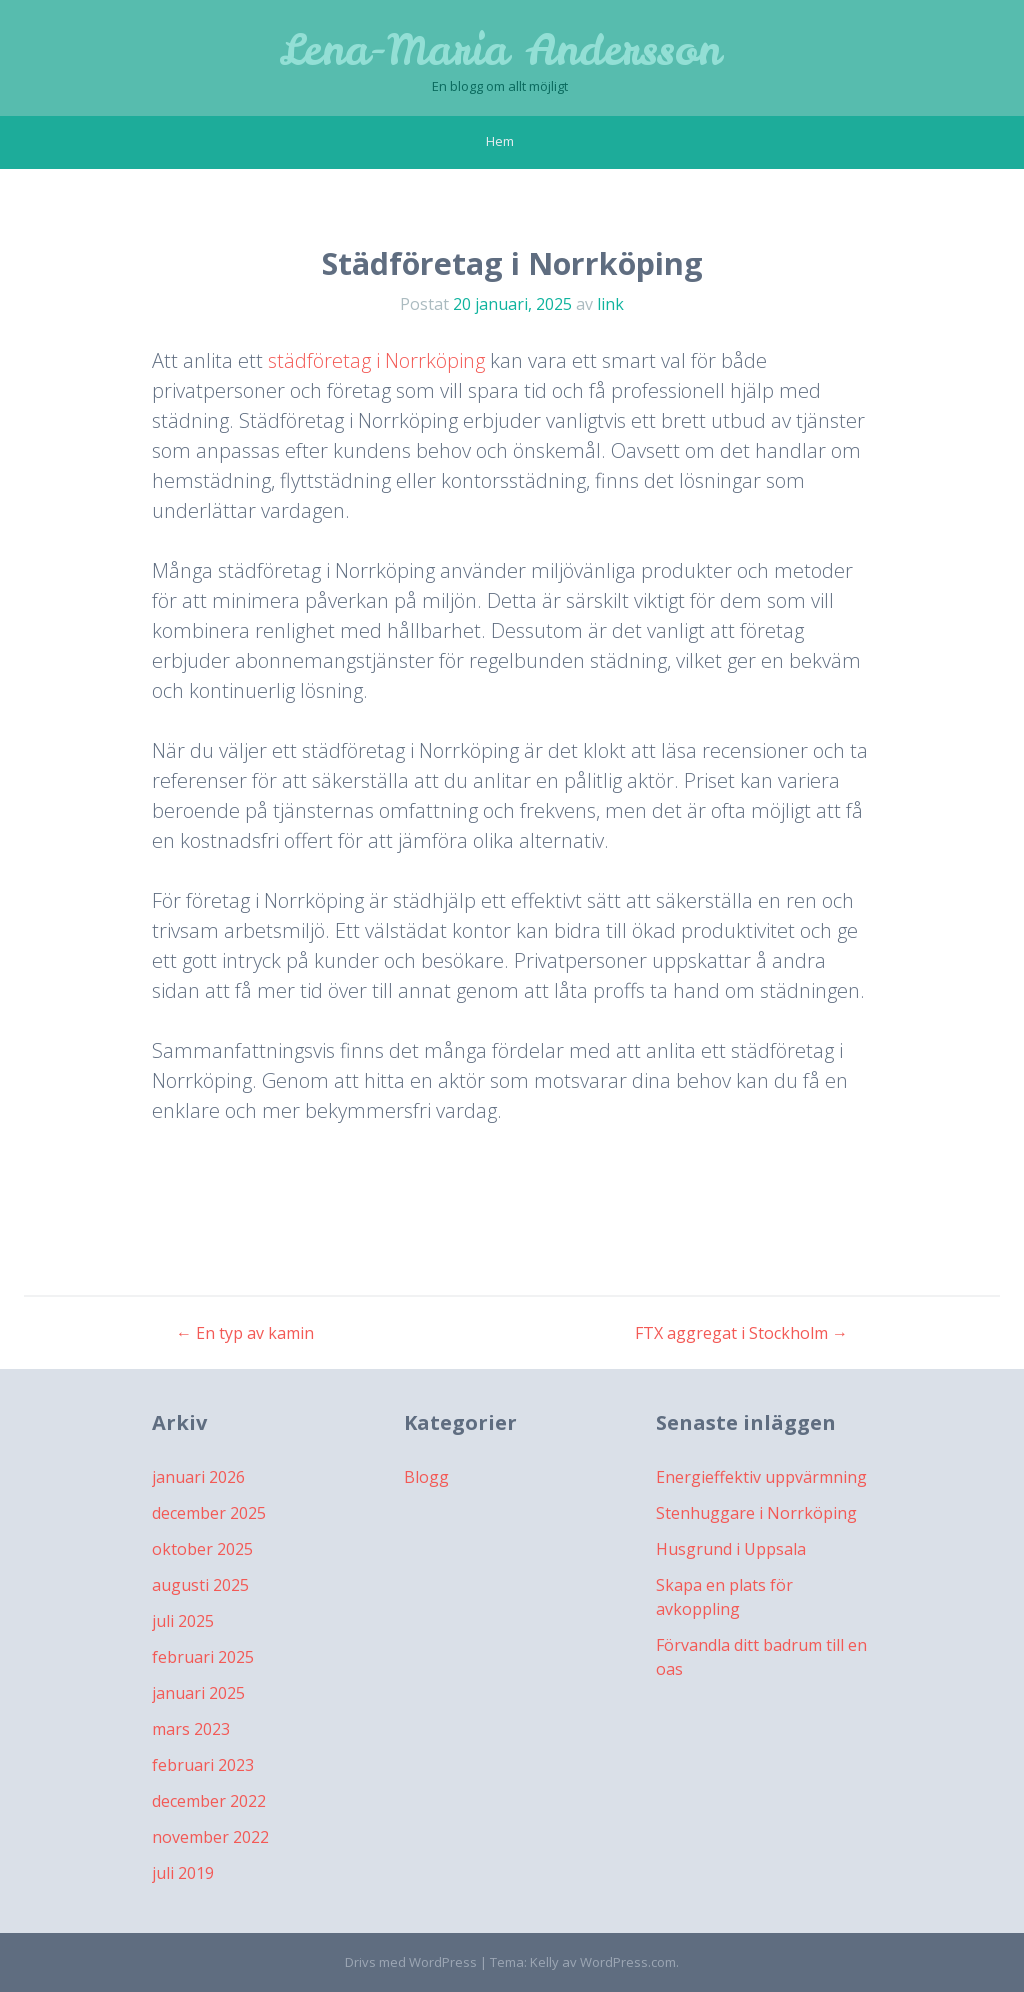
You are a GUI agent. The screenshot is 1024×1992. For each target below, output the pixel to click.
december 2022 (209, 1801)
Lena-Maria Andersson (500, 50)
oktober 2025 (202, 1549)
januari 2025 (198, 1693)
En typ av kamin (245, 1333)
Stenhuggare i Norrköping (756, 1513)
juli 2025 (183, 1621)
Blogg (426, 1477)
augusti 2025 (200, 1585)
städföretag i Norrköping (376, 360)
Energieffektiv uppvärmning (761, 1477)
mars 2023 (191, 1729)
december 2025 (209, 1513)
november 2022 (210, 1837)
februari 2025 (203, 1657)
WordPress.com (628, 1962)
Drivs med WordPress (411, 1962)
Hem (500, 141)
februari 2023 (203, 1765)
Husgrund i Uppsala (731, 1549)
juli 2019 (183, 1873)
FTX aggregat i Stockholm (741, 1333)
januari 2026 (198, 1477)
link (610, 304)
